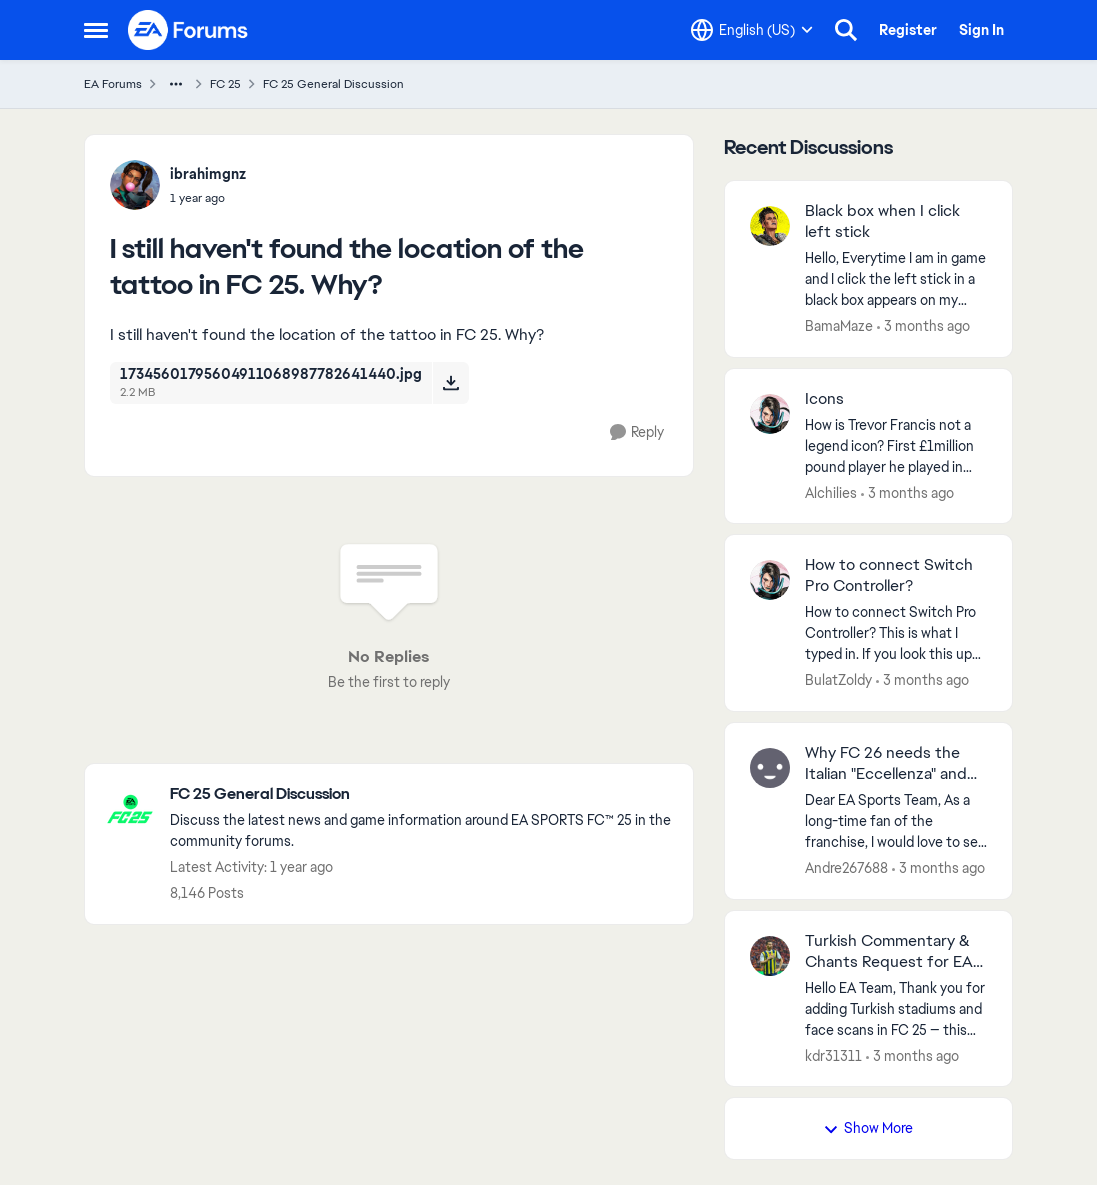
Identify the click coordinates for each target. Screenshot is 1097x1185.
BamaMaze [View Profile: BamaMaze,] (839, 326)
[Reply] (637, 432)
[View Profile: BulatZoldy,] (770, 580)
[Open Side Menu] (96, 30)
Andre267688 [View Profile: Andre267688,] (846, 868)
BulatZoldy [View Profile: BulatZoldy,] (838, 680)
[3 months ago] (923, 326)
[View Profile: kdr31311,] (770, 956)
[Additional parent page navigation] (176, 84)
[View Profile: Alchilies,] (770, 414)
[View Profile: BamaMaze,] (770, 226)
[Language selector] (752, 30)
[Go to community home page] (189, 30)
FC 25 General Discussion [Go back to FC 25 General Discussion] (333, 84)
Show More (868, 1128)
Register (908, 30)
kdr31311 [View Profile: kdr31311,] (833, 1055)
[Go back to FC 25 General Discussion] (421, 794)
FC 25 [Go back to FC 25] (225, 84)
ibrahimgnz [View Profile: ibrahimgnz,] (208, 174)
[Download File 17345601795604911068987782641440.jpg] (450, 383)
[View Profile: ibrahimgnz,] (135, 185)
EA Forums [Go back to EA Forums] (113, 84)
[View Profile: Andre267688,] (770, 768)
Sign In (981, 30)
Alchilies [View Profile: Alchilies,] (831, 492)
